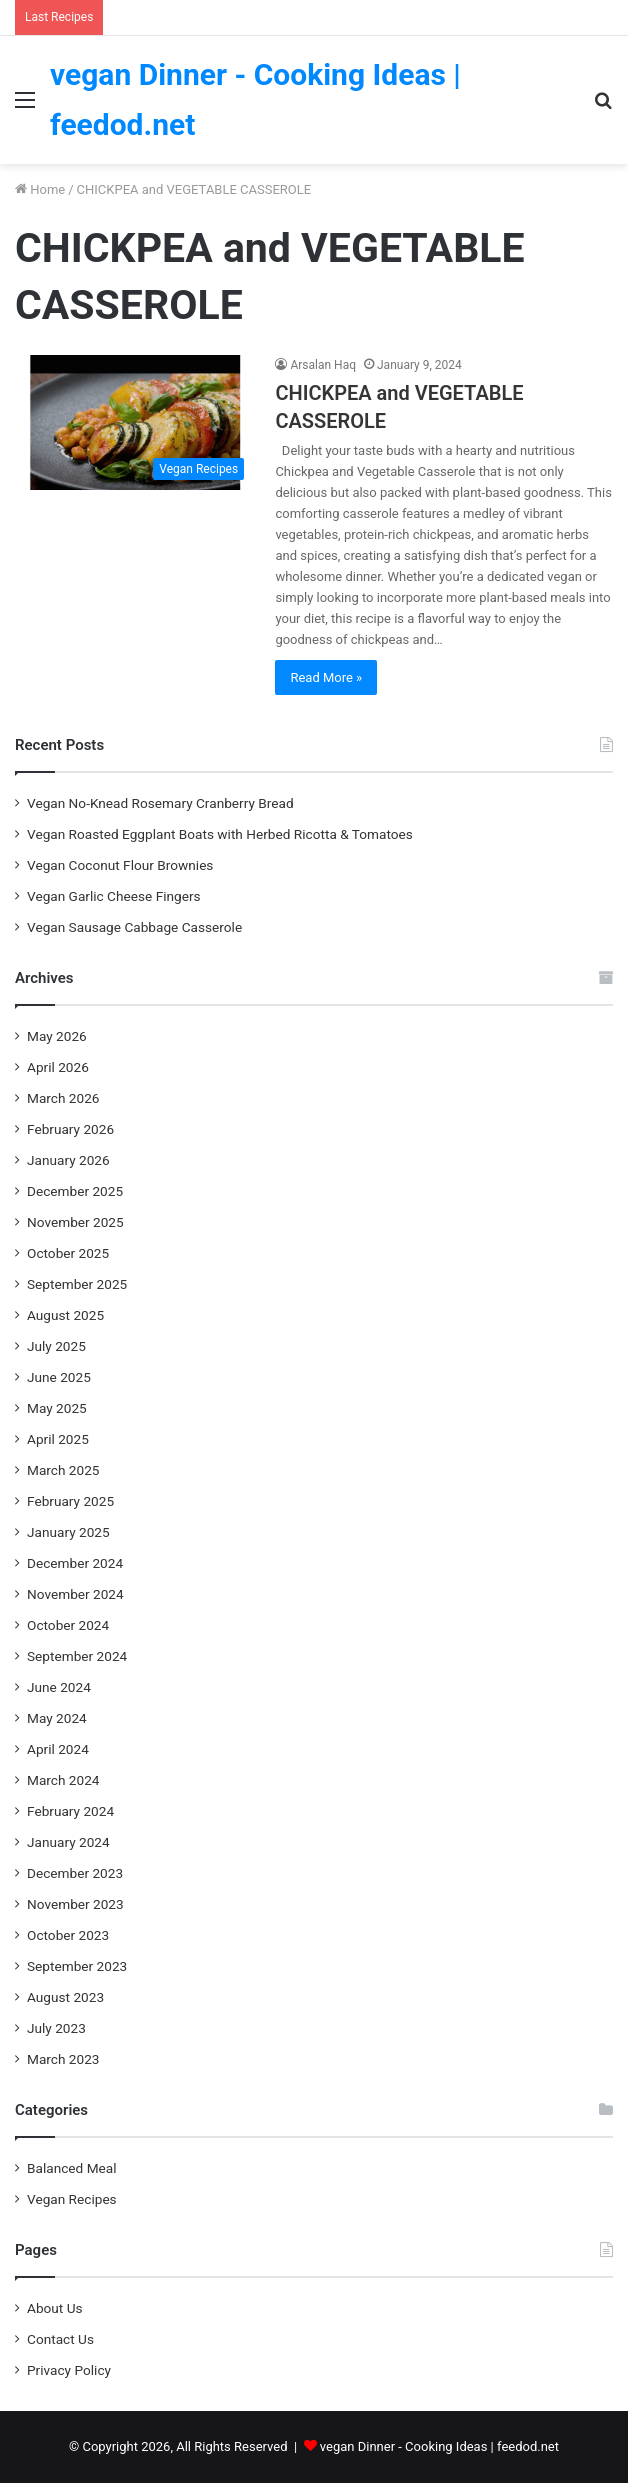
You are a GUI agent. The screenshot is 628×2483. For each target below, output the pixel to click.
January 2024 (68, 1842)
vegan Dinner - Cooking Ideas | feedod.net (439, 2446)
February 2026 (70, 1129)
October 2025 (68, 1253)
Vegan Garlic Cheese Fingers (114, 896)
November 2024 (75, 1594)
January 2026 (68, 1160)
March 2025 (63, 1470)
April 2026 (58, 1067)
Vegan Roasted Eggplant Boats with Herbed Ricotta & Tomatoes (220, 834)
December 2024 (75, 1563)
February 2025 (70, 1501)
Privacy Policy (69, 2370)
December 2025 (75, 1191)
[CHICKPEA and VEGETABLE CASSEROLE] (134, 422)
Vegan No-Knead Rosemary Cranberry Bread (160, 803)
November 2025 (75, 1222)
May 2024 (57, 1718)
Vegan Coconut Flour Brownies (120, 865)
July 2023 (56, 2028)
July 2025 (56, 1346)
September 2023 (77, 1966)
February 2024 (70, 1811)
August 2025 (65, 1315)
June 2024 (59, 1687)
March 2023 (63, 2059)
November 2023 (75, 1904)
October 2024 (68, 1625)
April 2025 (58, 1439)
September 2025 (77, 1284)
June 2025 (59, 1377)
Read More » (326, 677)
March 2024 (63, 1780)
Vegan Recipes (72, 2199)
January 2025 (68, 1532)
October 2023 (68, 1935)
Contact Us (60, 2339)
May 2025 (57, 1408)
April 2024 (58, 1749)
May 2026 (57, 1036)
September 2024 (77, 1656)
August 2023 (65, 1997)
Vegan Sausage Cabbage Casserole (134, 927)
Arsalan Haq (323, 365)
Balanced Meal (72, 2168)
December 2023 (75, 1873)
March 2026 (63, 1098)
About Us (55, 2308)
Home (40, 189)
